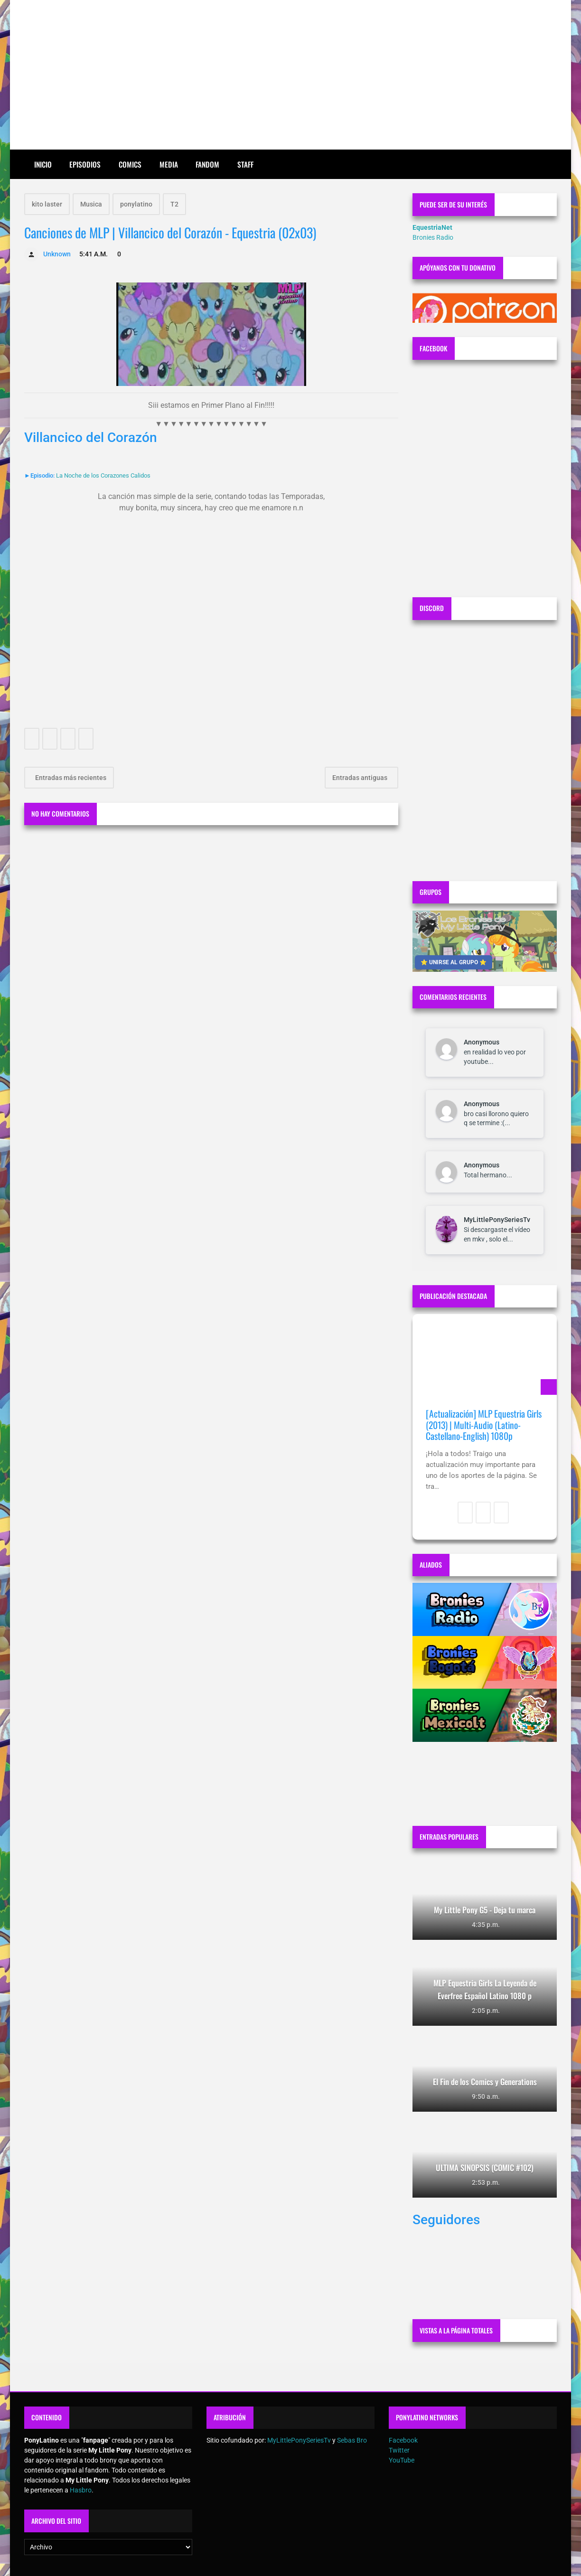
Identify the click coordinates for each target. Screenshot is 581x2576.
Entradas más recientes (70, 777)
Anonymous (481, 1042)
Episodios (85, 164)
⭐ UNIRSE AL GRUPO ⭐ (454, 962)
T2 (174, 204)
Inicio (43, 164)
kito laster (47, 204)
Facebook (403, 2440)
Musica (91, 204)
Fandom (207, 164)
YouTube (401, 2460)
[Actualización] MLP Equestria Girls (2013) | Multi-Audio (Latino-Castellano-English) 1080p (484, 1425)
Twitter (399, 2450)
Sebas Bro (352, 2440)
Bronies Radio (432, 237)
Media (168, 164)
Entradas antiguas (360, 777)
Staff (245, 164)
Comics (130, 164)
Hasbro (81, 2490)
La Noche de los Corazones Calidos (103, 475)
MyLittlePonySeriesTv (497, 1219)
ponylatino (136, 204)
